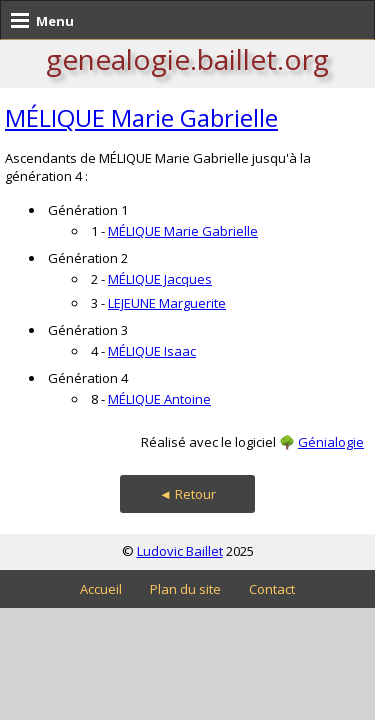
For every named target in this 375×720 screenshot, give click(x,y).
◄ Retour (187, 494)
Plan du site (185, 589)
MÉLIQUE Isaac (152, 351)
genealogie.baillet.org (187, 59)
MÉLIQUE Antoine (159, 399)
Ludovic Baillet (180, 551)
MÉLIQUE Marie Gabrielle (141, 117)
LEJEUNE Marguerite (167, 303)
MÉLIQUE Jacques (160, 279)
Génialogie (331, 442)
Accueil (101, 589)
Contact (272, 589)
